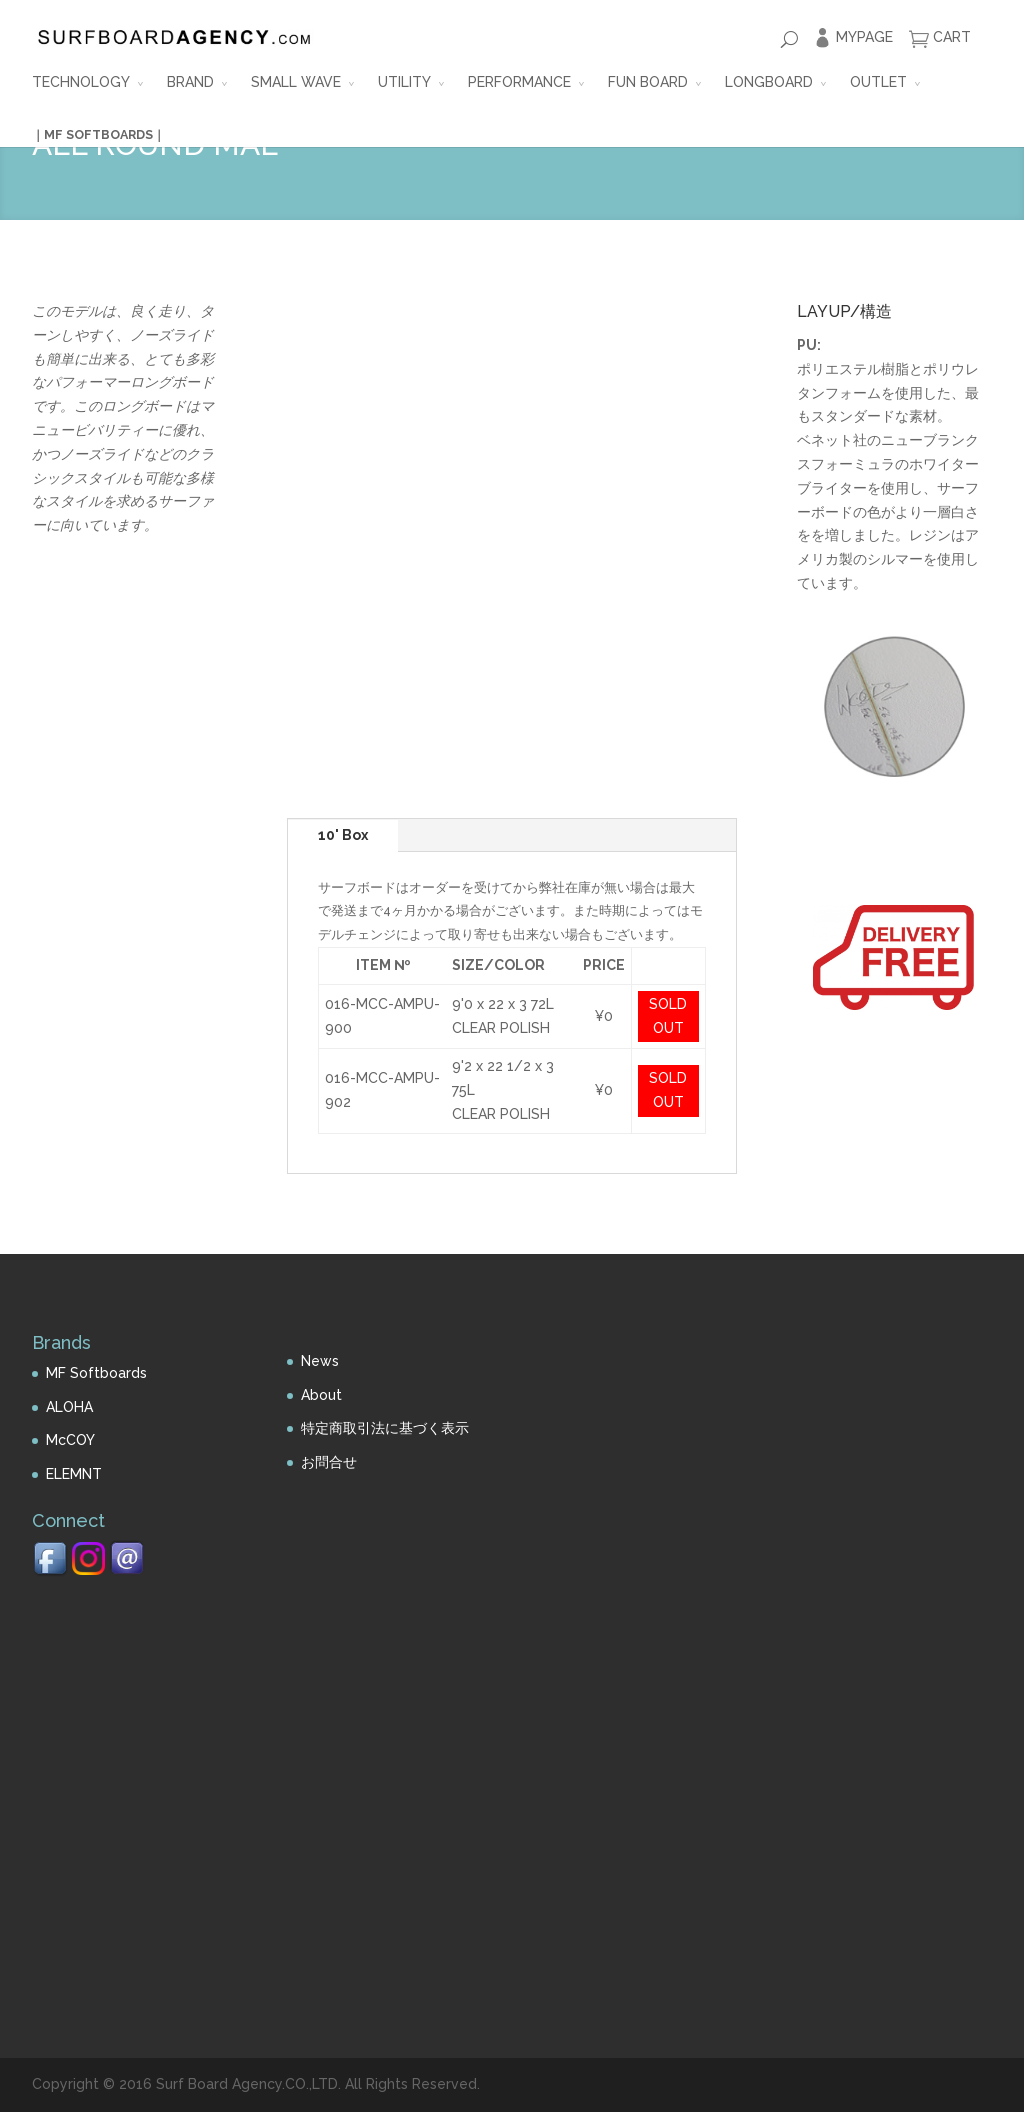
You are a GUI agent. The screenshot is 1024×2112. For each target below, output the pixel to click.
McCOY (70, 1440)
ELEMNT (74, 1474)
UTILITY (404, 82)
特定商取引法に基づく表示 (385, 1428)
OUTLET (878, 82)
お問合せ (329, 1462)
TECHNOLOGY (81, 82)
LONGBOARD (769, 82)
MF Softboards (96, 1373)
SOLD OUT (668, 1016)
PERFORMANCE (519, 82)
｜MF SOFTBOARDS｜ (98, 134)
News (320, 1361)
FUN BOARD (648, 82)
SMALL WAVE (296, 82)
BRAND (190, 82)
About (321, 1395)
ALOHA (69, 1407)
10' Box (343, 835)
